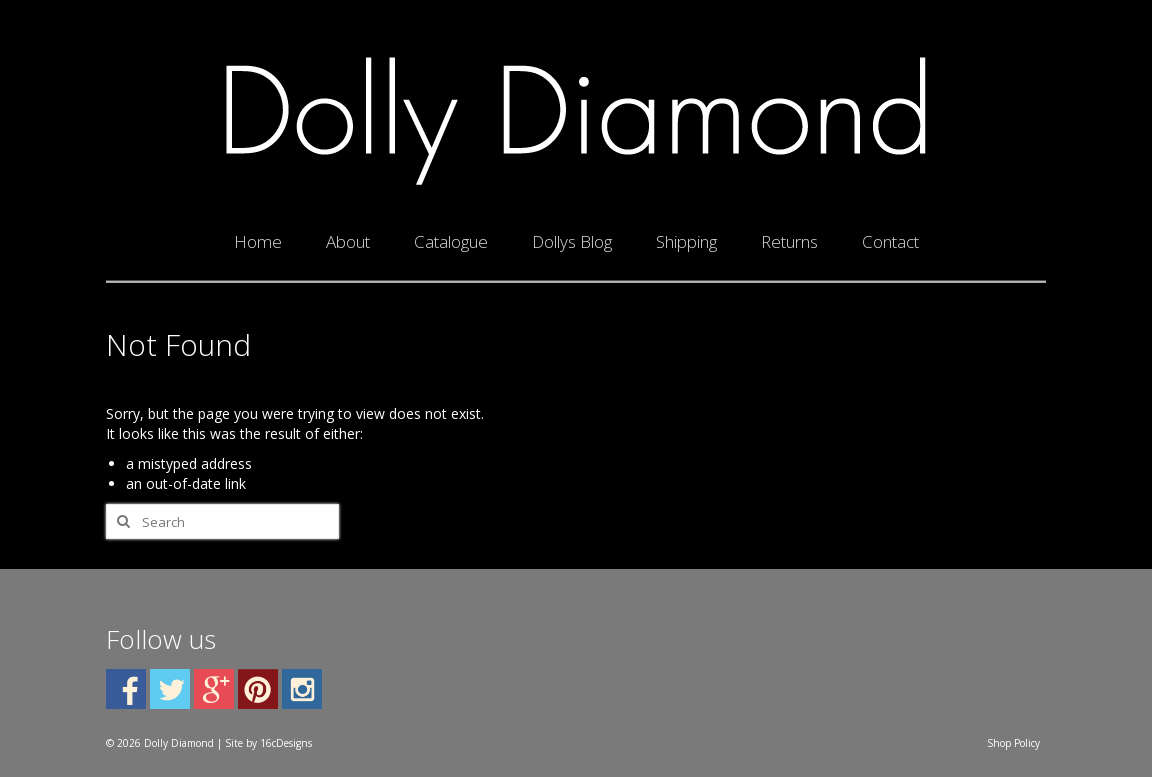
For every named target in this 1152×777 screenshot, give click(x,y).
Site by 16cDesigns (268, 743)
